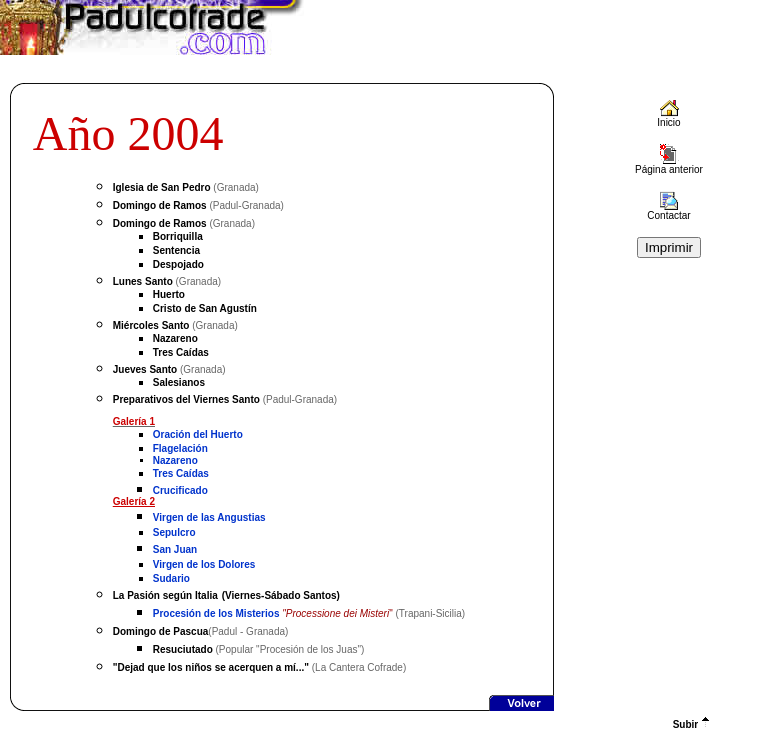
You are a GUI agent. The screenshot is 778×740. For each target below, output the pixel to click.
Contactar (668, 211)
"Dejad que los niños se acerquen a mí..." (211, 667)
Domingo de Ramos (160, 205)
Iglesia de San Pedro (162, 187)
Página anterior (669, 165)
